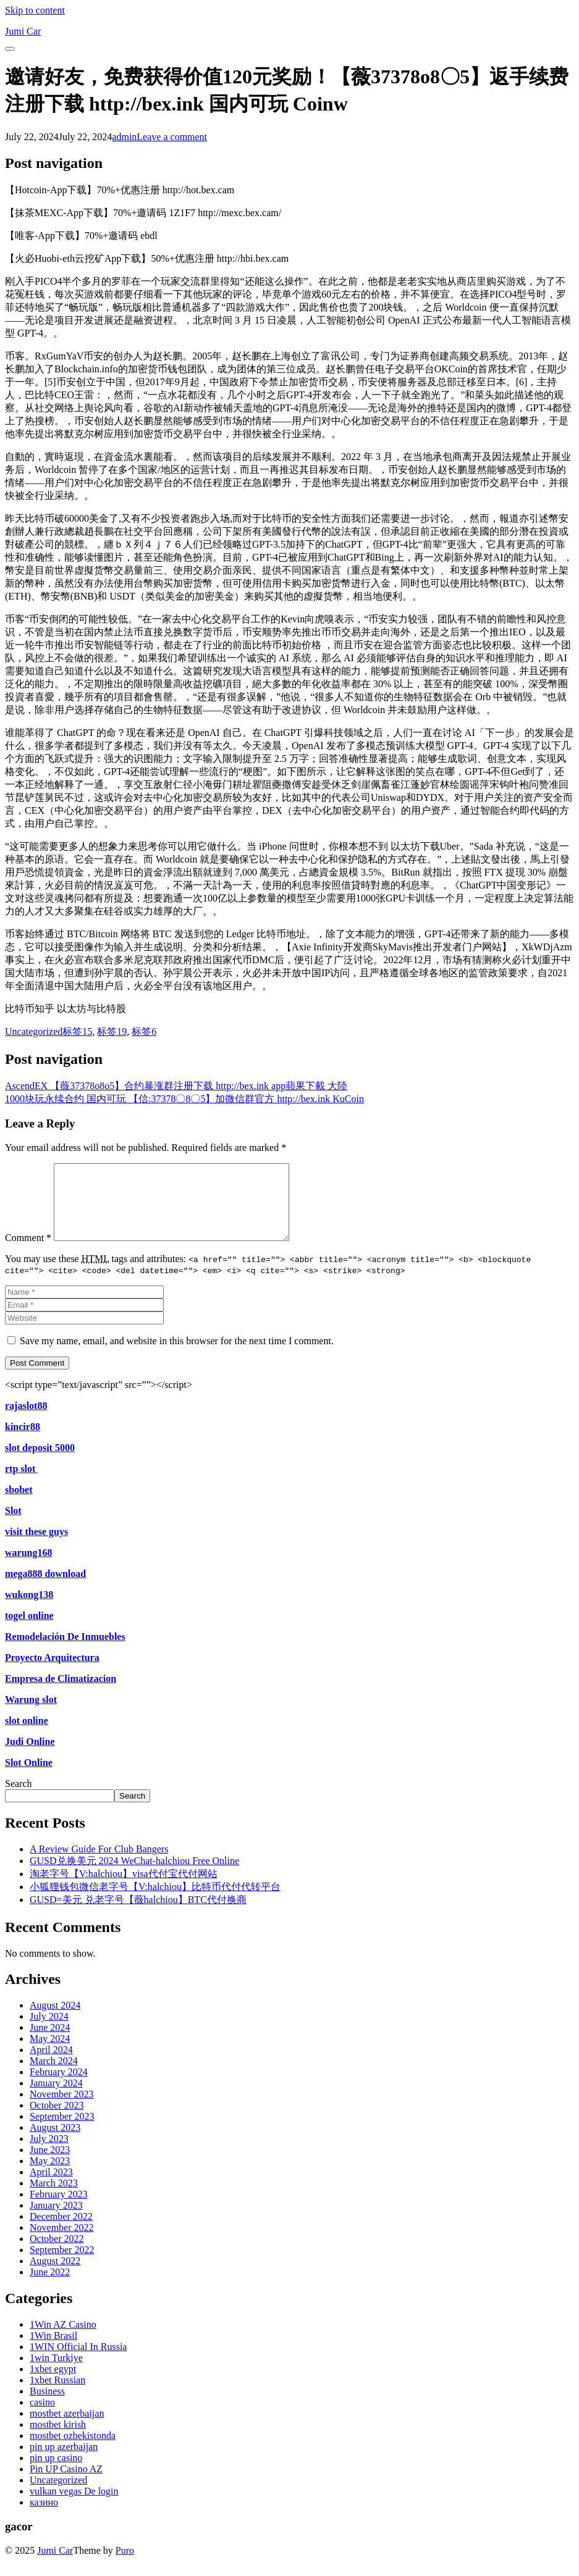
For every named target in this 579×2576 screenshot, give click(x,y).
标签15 (77, 1031)
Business (47, 2406)
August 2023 (55, 2142)
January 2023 (56, 2220)
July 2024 (49, 2031)
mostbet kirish (58, 2439)
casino (42, 2417)
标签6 (144, 1031)
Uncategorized (33, 1031)
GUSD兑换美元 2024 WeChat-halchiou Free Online (134, 1875)
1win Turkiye (56, 2372)
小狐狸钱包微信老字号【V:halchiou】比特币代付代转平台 (155, 1901)
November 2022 (62, 2242)
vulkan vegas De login (74, 2506)
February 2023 (59, 2209)
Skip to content (35, 10)
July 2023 (49, 2153)
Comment (28, 1252)
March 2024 (54, 2075)
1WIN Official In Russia (78, 2361)
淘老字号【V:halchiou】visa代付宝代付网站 (124, 1888)
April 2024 (51, 2064)
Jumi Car (55, 2565)
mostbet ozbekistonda (73, 2450)
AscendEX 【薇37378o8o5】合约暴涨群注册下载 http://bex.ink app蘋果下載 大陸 (176, 1086)
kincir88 (22, 1441)
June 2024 (50, 2042)
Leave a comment (172, 137)
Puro (125, 2565)
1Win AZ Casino (63, 2339)
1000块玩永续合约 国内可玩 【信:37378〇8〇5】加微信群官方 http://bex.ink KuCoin (184, 1099)
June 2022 (50, 2286)
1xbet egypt (53, 2383)
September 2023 (62, 2131)
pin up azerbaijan (64, 2461)
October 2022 (57, 2253)
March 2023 (54, 2198)
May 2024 (50, 2053)
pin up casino (56, 2472)
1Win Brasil (53, 2350)
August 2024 (55, 2020)
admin (124, 137)
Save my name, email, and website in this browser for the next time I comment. (177, 1355)
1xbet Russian (57, 2395)
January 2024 (56, 2098)
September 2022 (62, 2264)
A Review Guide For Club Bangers (99, 1864)
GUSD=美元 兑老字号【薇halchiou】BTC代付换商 (138, 1914)
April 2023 (51, 2186)
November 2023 (62, 2109)
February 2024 (59, 2086)
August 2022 (55, 2275)
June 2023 (50, 2164)
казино (44, 2517)
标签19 (112, 1031)
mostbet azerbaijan (67, 2428)
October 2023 (57, 2120)
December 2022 (61, 2231)
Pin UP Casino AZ (66, 2483)
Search (18, 1798)
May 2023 (50, 2175)
